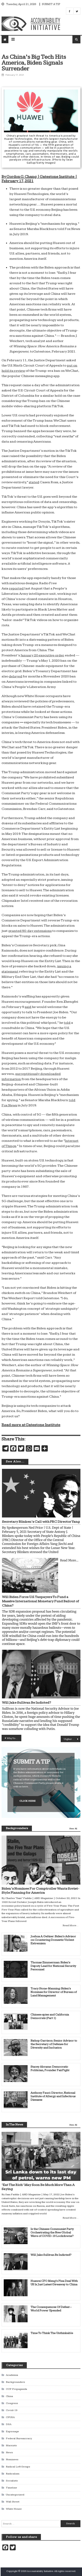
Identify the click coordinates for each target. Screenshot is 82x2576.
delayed (15, 676)
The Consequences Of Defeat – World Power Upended (51, 2308)
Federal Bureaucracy (19, 2438)
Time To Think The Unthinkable (52, 2333)
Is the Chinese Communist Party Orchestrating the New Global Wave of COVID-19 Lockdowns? (52, 2232)
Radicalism (12, 2473)
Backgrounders (17, 1828)
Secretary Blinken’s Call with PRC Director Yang (41, 1522)
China (9, 2396)
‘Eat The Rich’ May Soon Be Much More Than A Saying (38, 2187)
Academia (12, 2375)
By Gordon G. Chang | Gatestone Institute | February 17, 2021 (39, 178)
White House (14, 2508)
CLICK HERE (27, 1800)
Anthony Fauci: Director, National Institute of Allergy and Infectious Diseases (53, 2096)
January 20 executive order (42, 655)
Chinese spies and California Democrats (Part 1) (50, 2016)
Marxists (11, 2445)
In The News (14, 2124)
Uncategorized (15, 2494)
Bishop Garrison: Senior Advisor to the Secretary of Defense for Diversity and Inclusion (54, 2044)
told (67, 1023)
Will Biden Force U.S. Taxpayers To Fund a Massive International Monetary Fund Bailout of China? (40, 1601)
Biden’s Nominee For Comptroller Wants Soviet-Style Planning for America (40, 1891)
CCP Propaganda (16, 2389)
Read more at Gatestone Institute (31, 1425)
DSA (8, 2424)
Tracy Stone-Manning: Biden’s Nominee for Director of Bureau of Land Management (54, 1992)
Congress (12, 2403)
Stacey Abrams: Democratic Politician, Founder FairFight (50, 2068)
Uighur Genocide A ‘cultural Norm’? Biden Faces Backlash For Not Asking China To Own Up (72, 1739)
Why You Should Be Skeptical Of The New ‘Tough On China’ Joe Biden (14, 1738)
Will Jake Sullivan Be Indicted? (26, 1703)
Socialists (12, 2480)
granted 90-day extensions (30, 931)
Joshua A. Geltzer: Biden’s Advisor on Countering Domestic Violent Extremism (53, 1940)
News (9, 2452)
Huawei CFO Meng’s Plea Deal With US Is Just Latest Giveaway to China (54, 2282)
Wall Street (12, 2501)
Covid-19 (11, 2410)
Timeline (11, 2487)
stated (34, 482)
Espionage (12, 2431)
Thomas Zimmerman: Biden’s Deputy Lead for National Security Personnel (53, 1966)
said (28, 1007)
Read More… (69, 1560)
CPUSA (10, 2417)
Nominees (12, 2459)
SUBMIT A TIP (51, 4)
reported (16, 588)
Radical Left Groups (18, 2466)
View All (73, 1828)
